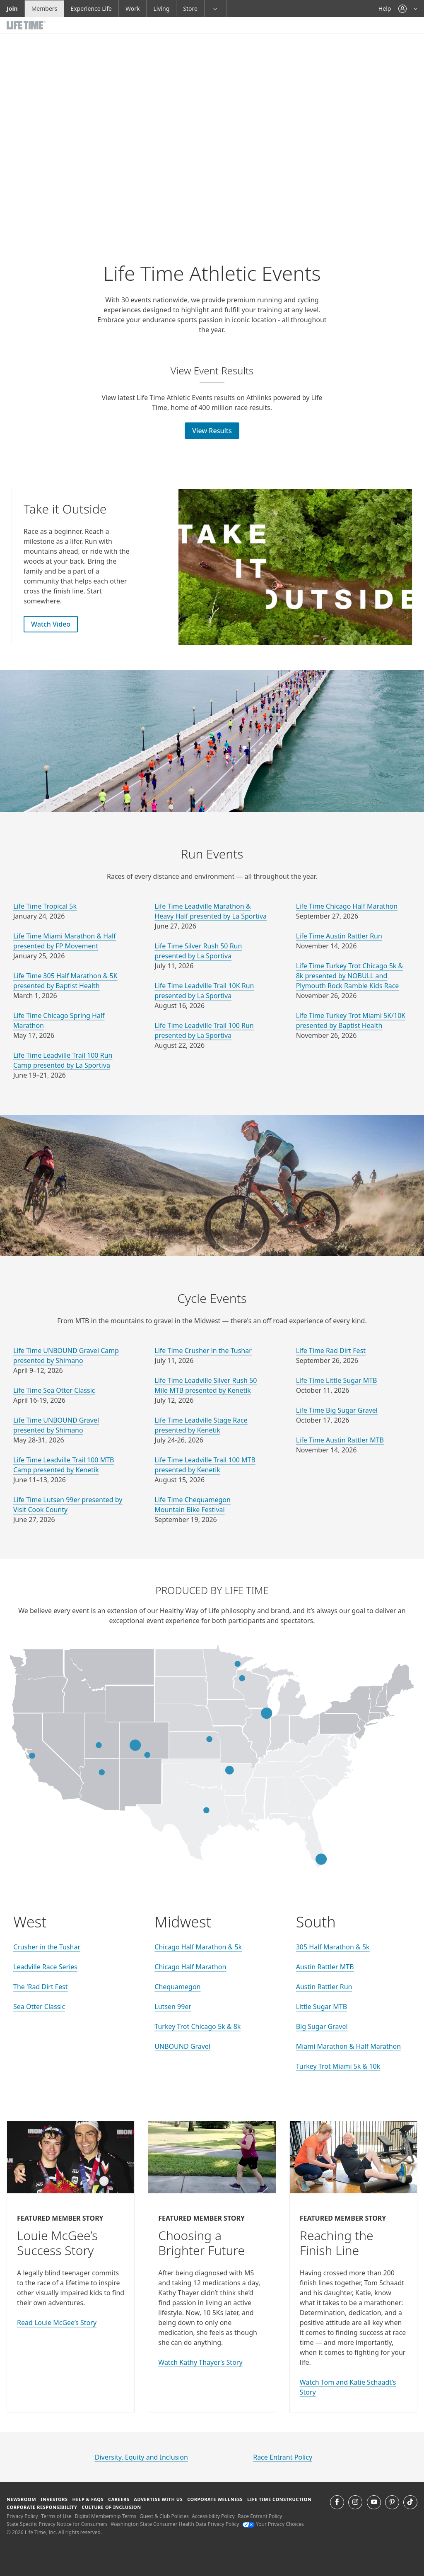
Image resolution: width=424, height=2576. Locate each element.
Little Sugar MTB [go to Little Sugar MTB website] (321, 2006)
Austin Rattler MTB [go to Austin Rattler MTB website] (325, 1966)
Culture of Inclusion (111, 2507)
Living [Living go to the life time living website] (161, 8)
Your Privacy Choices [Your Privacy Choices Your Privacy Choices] (273, 2524)
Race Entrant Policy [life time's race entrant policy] (282, 2457)
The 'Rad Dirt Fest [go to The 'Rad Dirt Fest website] (40, 1986)
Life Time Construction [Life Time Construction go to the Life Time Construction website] (279, 2499)
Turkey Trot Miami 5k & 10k (338, 2066)
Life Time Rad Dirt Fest (331, 1350)
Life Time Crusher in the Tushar (202, 1350)
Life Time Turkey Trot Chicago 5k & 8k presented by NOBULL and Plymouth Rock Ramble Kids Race (349, 975)
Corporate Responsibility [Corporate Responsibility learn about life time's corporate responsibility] (42, 2507)
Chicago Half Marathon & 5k (198, 1946)
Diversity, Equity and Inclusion (141, 2457)
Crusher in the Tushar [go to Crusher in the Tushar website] (46, 1946)
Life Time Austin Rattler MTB (340, 1440)
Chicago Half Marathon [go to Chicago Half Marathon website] (190, 1966)
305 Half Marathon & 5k (333, 1946)
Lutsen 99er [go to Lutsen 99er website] (172, 2006)
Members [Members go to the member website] (44, 8)
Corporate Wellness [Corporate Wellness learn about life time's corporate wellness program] (215, 2499)
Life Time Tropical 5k (45, 906)
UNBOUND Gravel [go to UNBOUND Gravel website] (182, 2046)
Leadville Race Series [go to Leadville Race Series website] (45, 1966)
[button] (407, 8)
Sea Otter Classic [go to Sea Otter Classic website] (39, 2006)
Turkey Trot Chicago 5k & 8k (197, 2026)
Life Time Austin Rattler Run (339, 936)
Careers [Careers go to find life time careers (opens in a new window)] (118, 2499)
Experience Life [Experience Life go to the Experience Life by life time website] (91, 8)
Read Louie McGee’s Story (56, 2322)
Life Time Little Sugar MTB (336, 1380)
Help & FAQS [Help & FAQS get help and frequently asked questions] (88, 2499)
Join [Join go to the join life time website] (12, 8)
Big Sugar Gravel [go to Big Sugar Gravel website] (322, 2026)
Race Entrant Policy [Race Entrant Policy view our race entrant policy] (260, 2516)
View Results (211, 430)
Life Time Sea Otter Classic (54, 1390)
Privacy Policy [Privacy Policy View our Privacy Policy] (22, 2516)
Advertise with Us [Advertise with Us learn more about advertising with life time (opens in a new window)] (158, 2499)
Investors (54, 2499)
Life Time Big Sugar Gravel (337, 1410)
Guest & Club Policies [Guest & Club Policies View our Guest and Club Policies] (164, 2516)
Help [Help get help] (384, 8)
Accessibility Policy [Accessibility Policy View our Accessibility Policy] (213, 2516)
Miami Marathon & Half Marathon (348, 2046)
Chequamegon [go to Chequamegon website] (177, 1986)
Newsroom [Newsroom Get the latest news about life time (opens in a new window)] (21, 2499)
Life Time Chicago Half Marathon (347, 906)
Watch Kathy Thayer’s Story (200, 2362)
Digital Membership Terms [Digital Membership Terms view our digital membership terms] (105, 2516)
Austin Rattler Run (324, 1986)
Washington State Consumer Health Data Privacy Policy (175, 2524)
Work (132, 8)
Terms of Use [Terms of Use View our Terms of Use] (56, 2516)
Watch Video (50, 624)
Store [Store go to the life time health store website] (190, 8)
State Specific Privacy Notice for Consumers (57, 2524)
